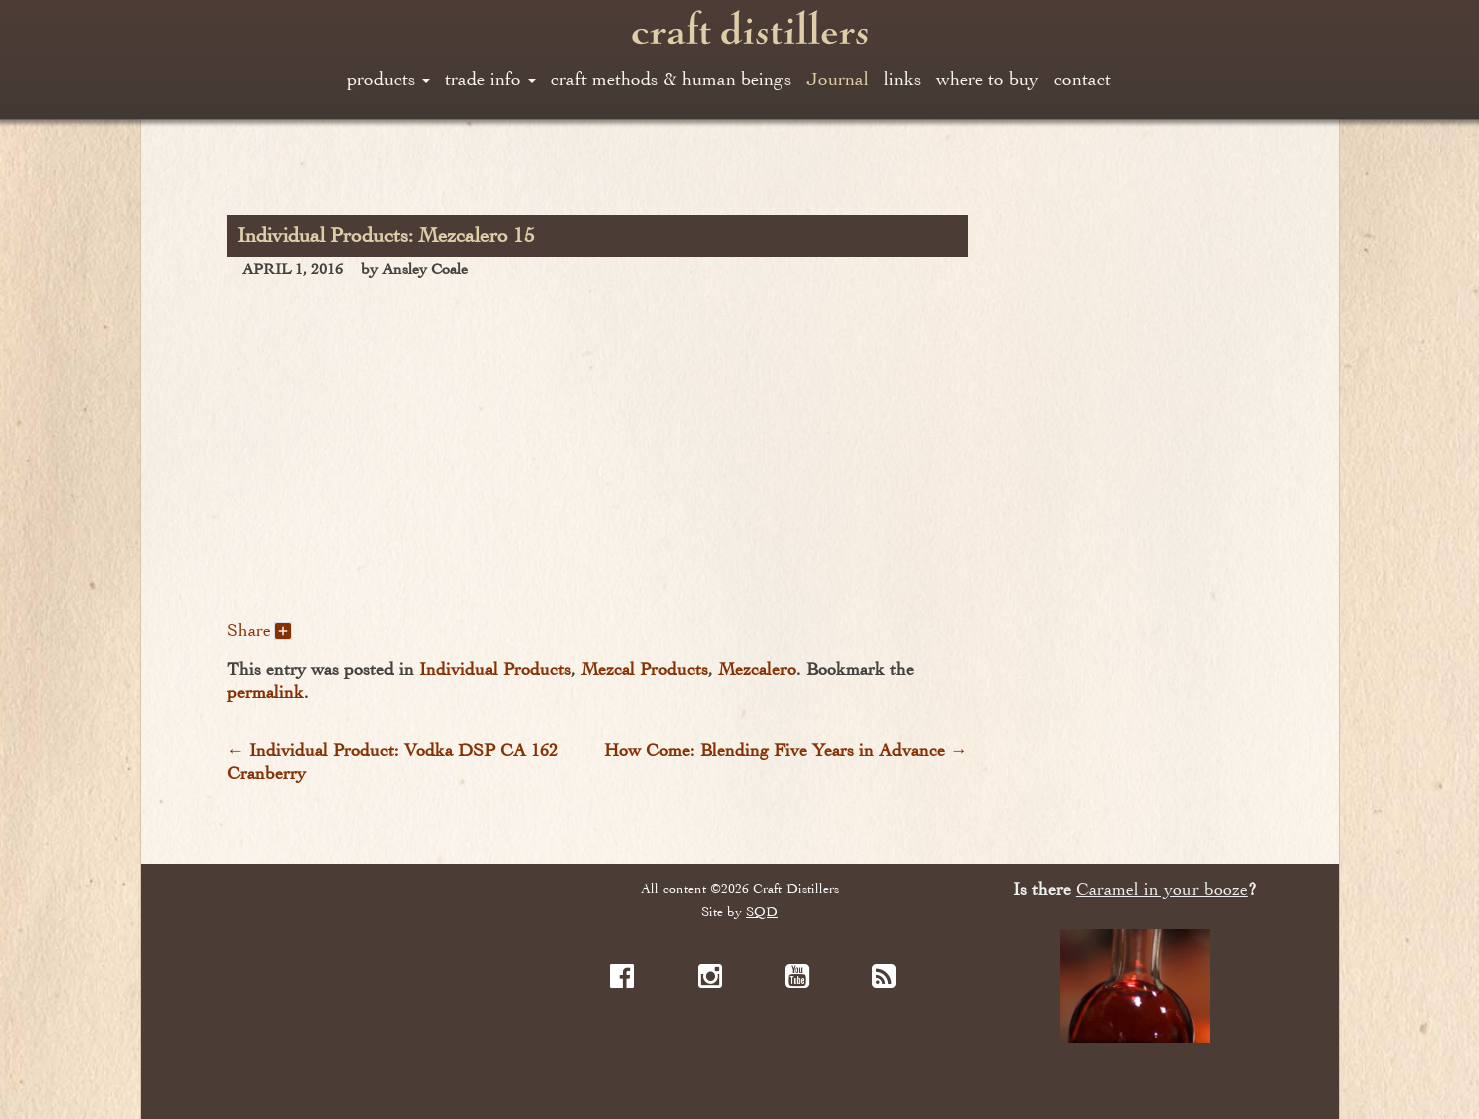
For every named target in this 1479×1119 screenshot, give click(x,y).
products (388, 79)
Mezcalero (757, 669)
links (902, 79)
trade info (490, 79)
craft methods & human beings (671, 79)
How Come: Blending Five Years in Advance (786, 750)
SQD (762, 911)
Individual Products (495, 669)
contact (1082, 79)
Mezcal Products (644, 669)
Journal (837, 79)
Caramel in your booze (1162, 889)
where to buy (987, 79)
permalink (265, 692)
